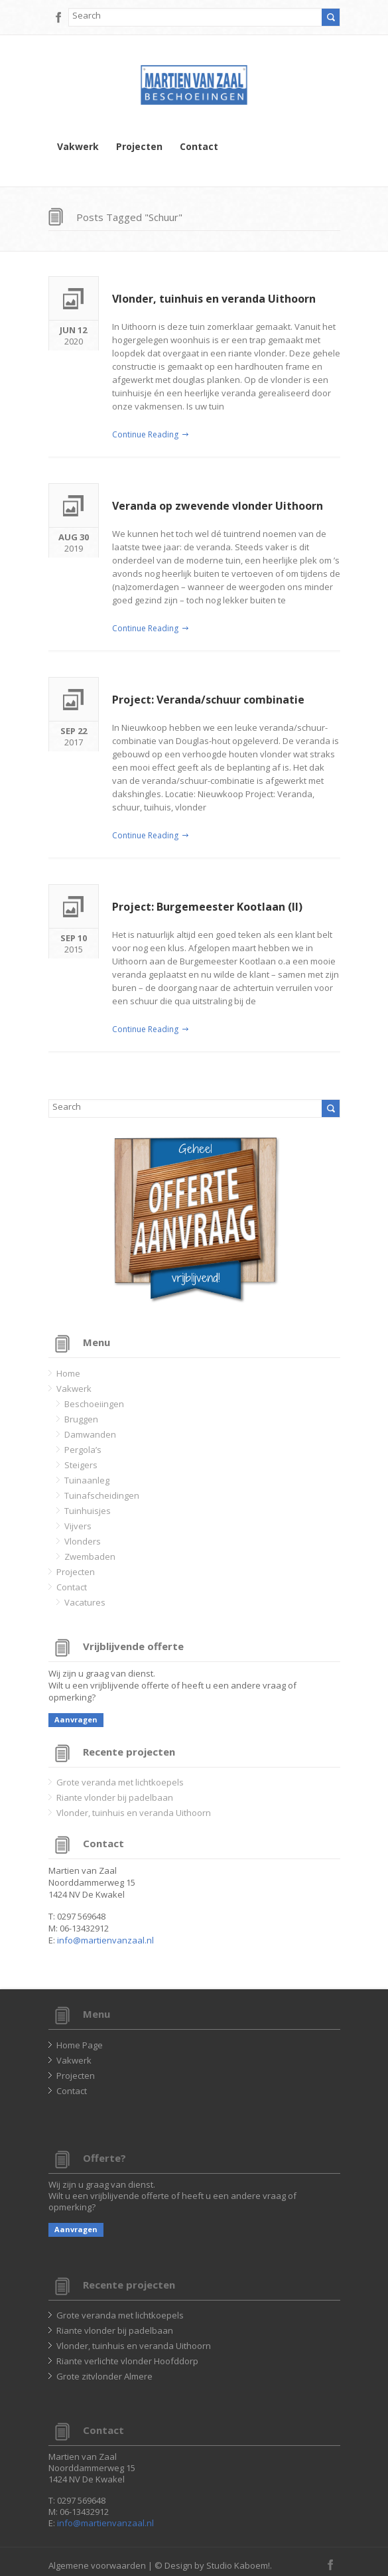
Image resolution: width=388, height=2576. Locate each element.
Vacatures (84, 1602)
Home (68, 1373)
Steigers (80, 1465)
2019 (73, 541)
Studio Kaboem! (238, 2565)
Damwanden (90, 1434)
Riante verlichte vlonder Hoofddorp (127, 2361)
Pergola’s (82, 1450)
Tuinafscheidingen (101, 1495)
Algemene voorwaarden (97, 2565)
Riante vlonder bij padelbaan (114, 1797)
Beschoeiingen (94, 1404)
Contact (199, 146)
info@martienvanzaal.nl (105, 1940)
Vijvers (78, 1526)
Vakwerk (78, 146)
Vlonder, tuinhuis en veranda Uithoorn (214, 298)
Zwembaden (89, 1556)
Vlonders (82, 1541)
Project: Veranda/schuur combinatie (208, 699)
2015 (73, 942)
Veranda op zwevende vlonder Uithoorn (217, 505)
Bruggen (81, 1419)
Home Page (79, 2045)
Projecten (139, 146)
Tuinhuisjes (87, 1511)
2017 (73, 734)
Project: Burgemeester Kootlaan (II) (207, 906)
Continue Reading (145, 434)
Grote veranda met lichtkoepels (120, 1782)
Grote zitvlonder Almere (104, 2376)
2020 (73, 334)
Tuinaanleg (86, 1480)
